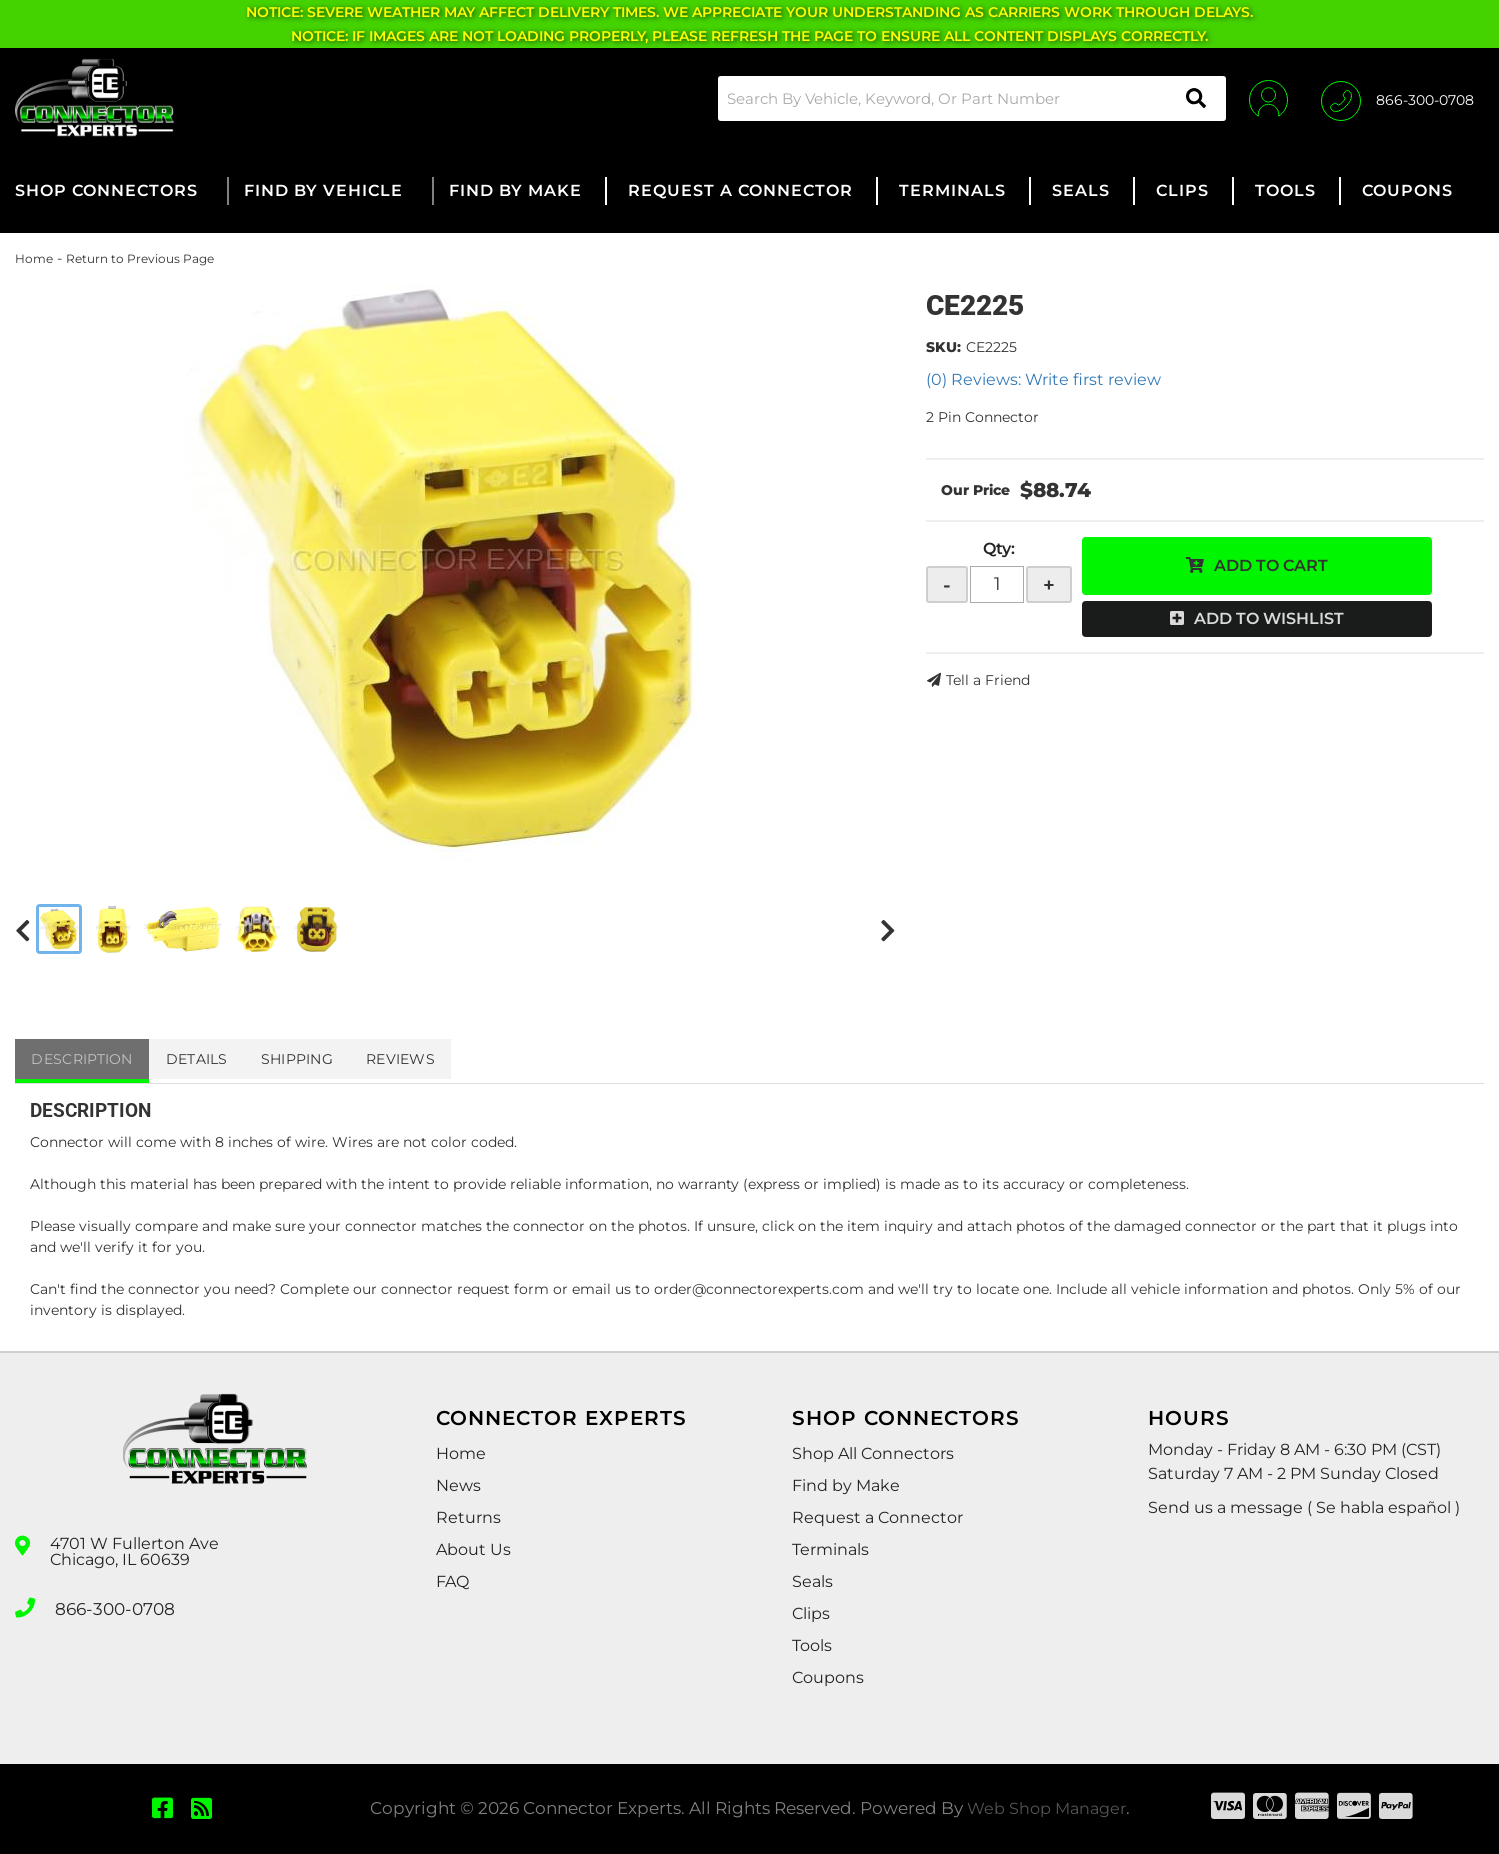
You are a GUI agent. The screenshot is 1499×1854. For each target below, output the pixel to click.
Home (34, 258)
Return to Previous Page (140, 258)
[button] (963, 98)
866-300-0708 (112, 1606)
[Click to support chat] (1397, 98)
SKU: (943, 347)
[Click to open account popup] (1261, 98)
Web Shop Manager (1046, 1808)
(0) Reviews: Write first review (1043, 379)
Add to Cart (1271, 565)
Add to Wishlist (1269, 618)
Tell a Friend (988, 680)
